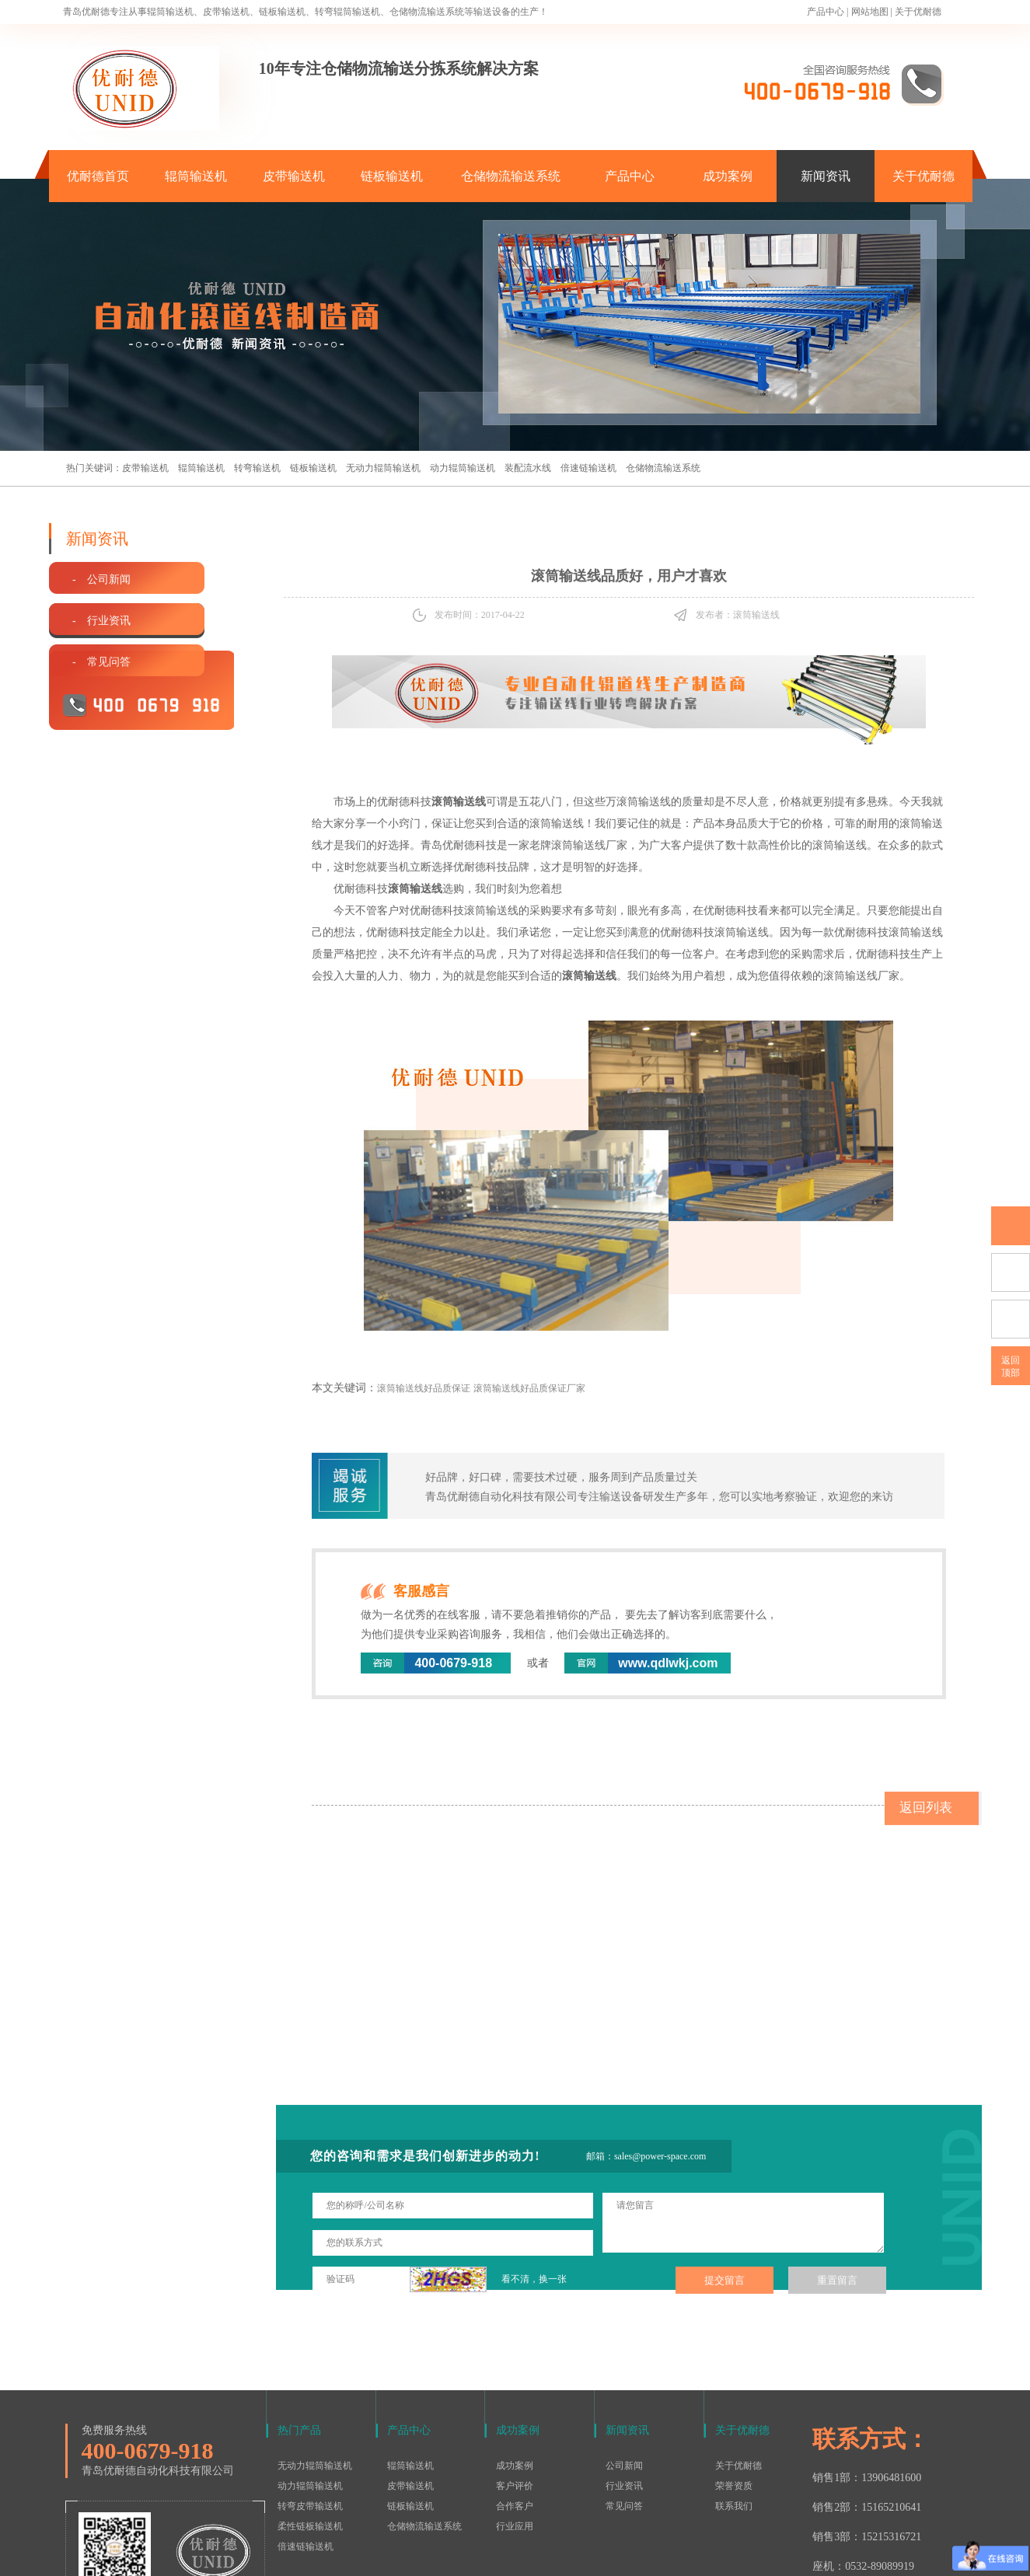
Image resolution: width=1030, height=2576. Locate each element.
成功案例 (727, 176)
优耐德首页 (98, 176)
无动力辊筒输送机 (383, 467)
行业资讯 (624, 2384)
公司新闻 (624, 2363)
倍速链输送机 (588, 467)
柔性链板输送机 (310, 2424)
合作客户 (514, 2404)
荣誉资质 (733, 2384)
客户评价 (514, 2384)
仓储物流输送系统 (510, 176)
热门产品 (299, 2328)
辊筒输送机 (196, 176)
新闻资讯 (825, 176)
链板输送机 (392, 176)
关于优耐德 (918, 11)
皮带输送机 (294, 176)
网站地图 (870, 11)
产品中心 (825, 11)
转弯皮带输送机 (310, 2404)
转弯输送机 (257, 467)
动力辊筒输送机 (462, 467)
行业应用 (514, 2424)
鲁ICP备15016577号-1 (507, 2555)
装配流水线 (528, 467)
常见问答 (624, 2404)
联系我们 (733, 2404)
